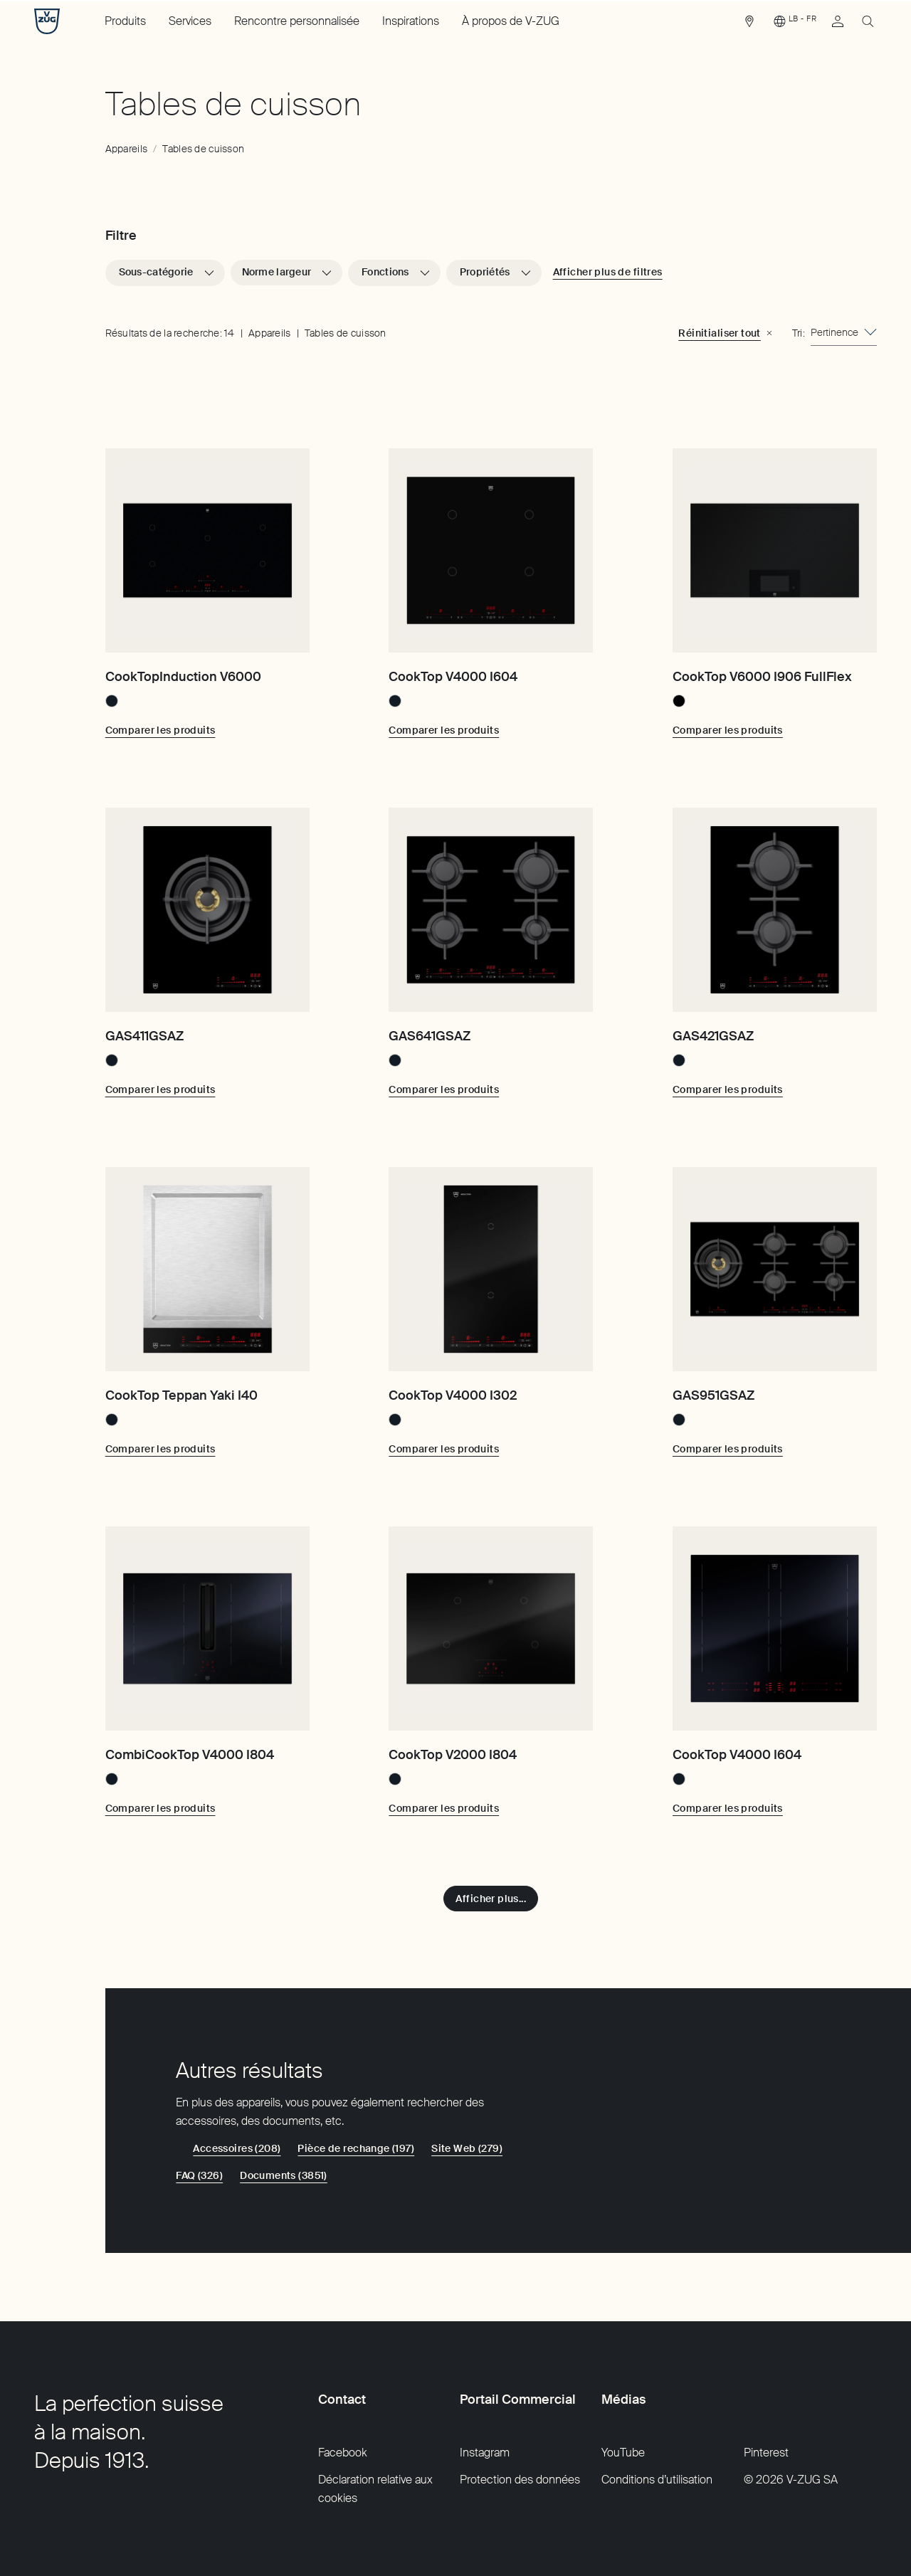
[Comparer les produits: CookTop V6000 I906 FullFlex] (728, 730)
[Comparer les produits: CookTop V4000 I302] (444, 1449)
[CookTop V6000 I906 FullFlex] (775, 550)
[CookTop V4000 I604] (491, 550)
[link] (749, 25)
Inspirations (410, 21)
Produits (125, 21)
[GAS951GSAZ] (775, 1269)
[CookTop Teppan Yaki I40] (207, 1269)
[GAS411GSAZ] (207, 910)
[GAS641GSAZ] (491, 910)
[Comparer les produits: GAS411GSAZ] (160, 1089)
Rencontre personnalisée (296, 21)
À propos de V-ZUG (510, 21)
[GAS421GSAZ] (775, 910)
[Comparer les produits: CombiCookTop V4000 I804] (160, 1808)
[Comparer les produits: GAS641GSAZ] (444, 1089)
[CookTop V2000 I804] (491, 1628)
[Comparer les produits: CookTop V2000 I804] (444, 1808)
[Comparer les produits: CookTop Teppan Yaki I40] (160, 1449)
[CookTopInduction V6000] (207, 550)
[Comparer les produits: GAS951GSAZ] (728, 1449)
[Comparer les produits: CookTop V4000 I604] (444, 730)
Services (190, 21)
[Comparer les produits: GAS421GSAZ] (728, 1089)
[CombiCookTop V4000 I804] (207, 1628)
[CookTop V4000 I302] (491, 1269)
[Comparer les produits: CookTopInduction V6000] (160, 730)
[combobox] (844, 333)
